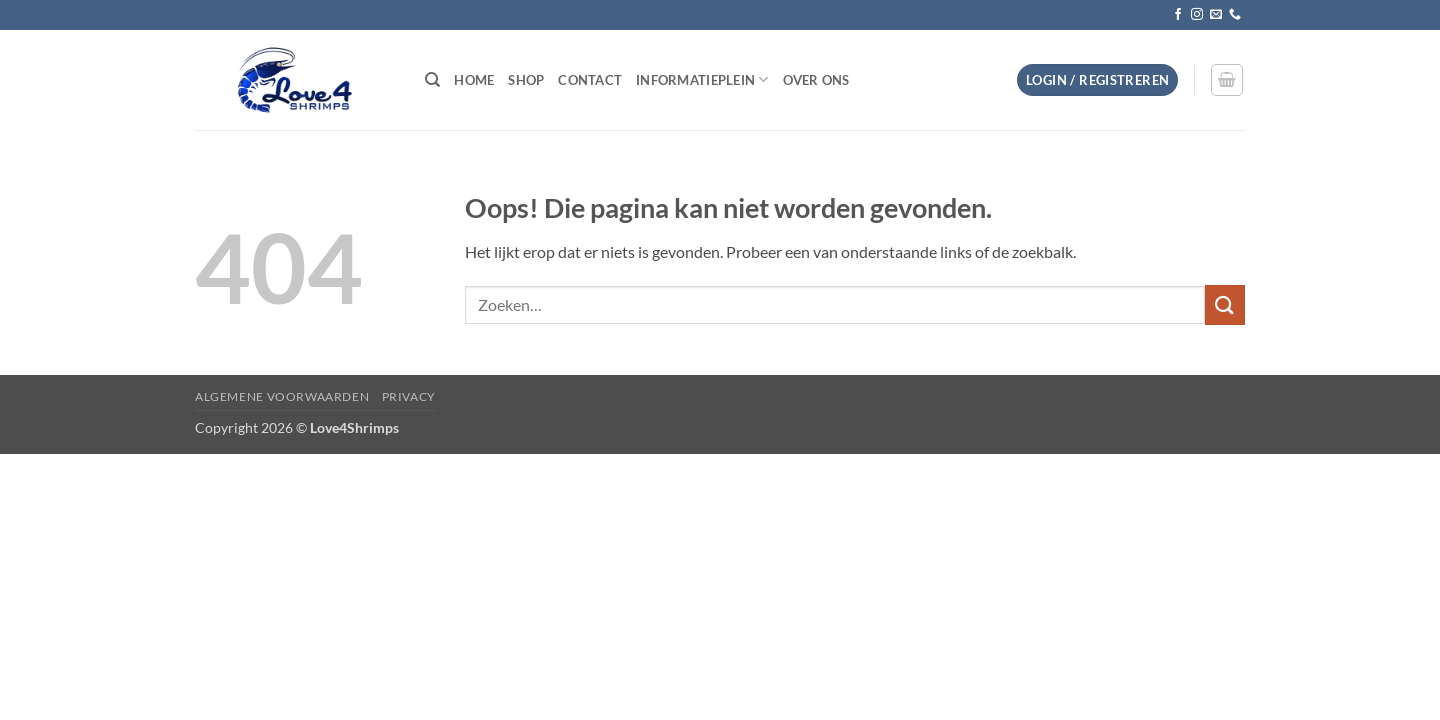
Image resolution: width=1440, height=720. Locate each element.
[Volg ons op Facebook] (1178, 15)
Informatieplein (702, 79)
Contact (590, 80)
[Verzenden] (1225, 304)
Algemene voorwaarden (282, 396)
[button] (1097, 80)
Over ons (816, 80)
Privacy (409, 396)
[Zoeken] (432, 80)
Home (474, 80)
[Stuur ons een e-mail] (1216, 15)
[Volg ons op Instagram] (1197, 15)
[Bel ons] (1235, 15)
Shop (526, 80)
